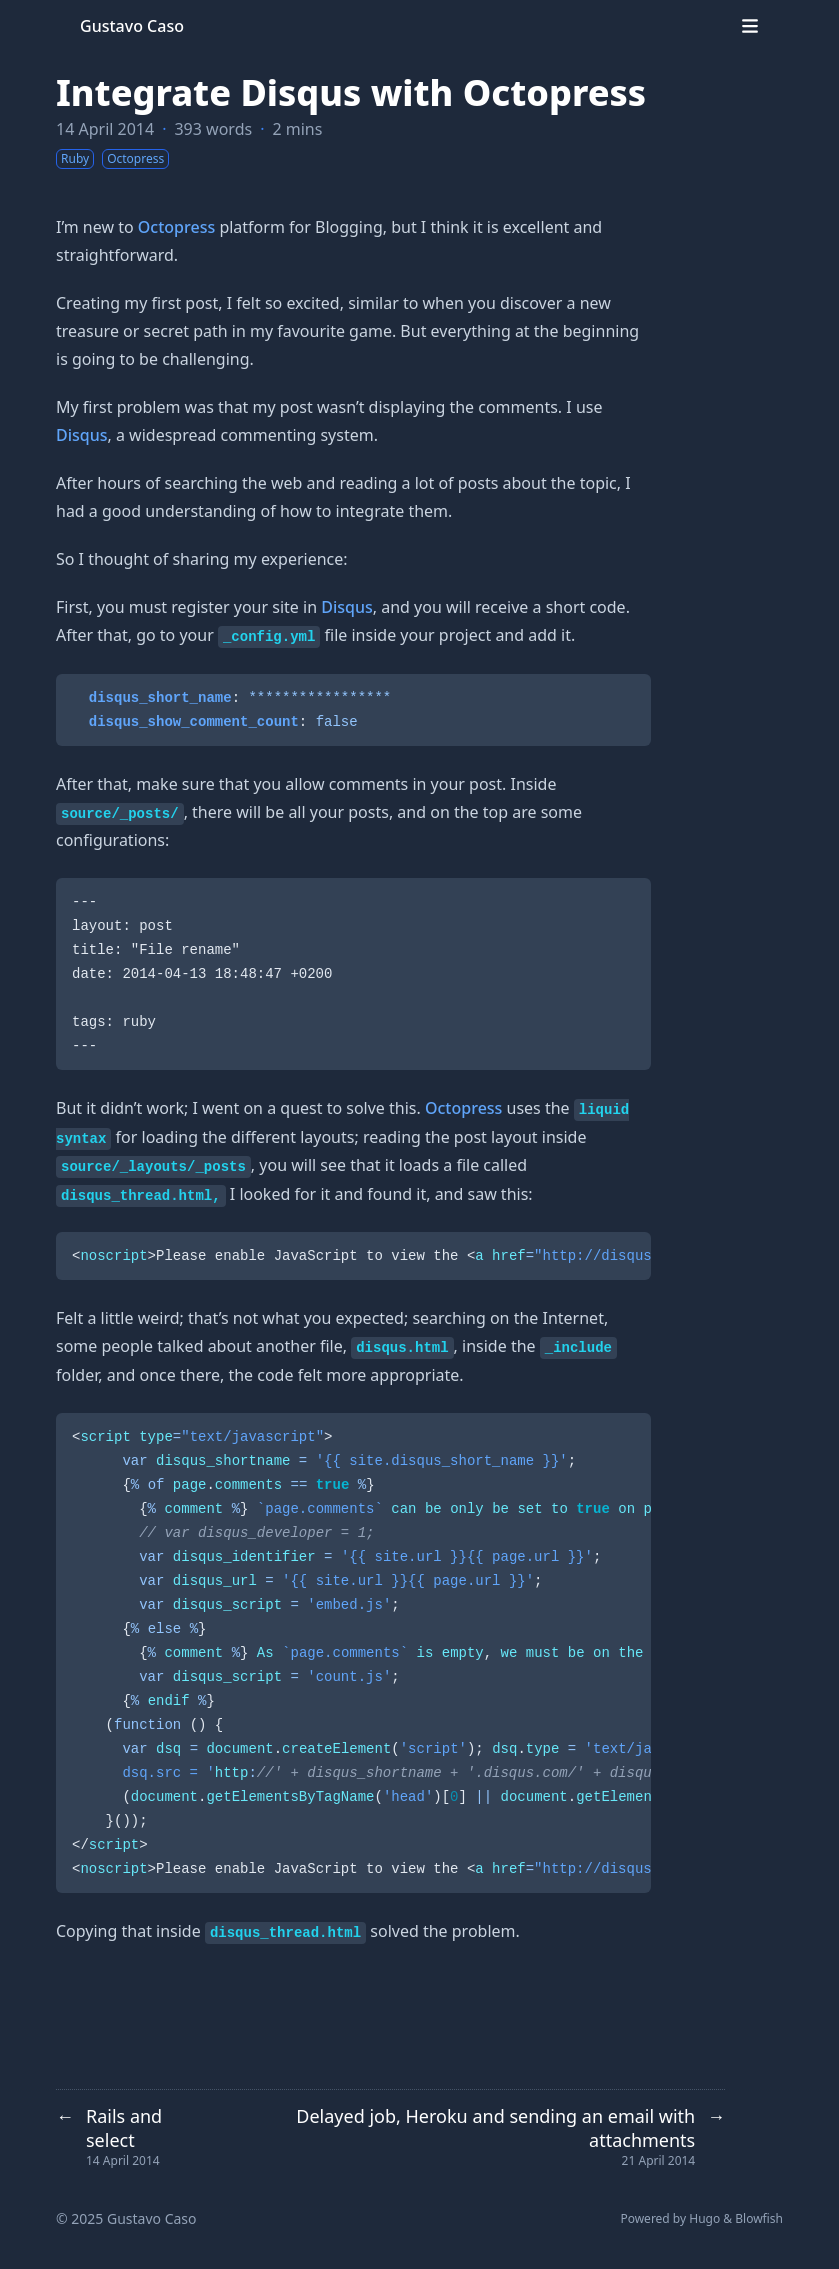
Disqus (82, 435)
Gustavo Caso (132, 26)
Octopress (176, 227)
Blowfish (759, 2218)
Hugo (704, 2218)
